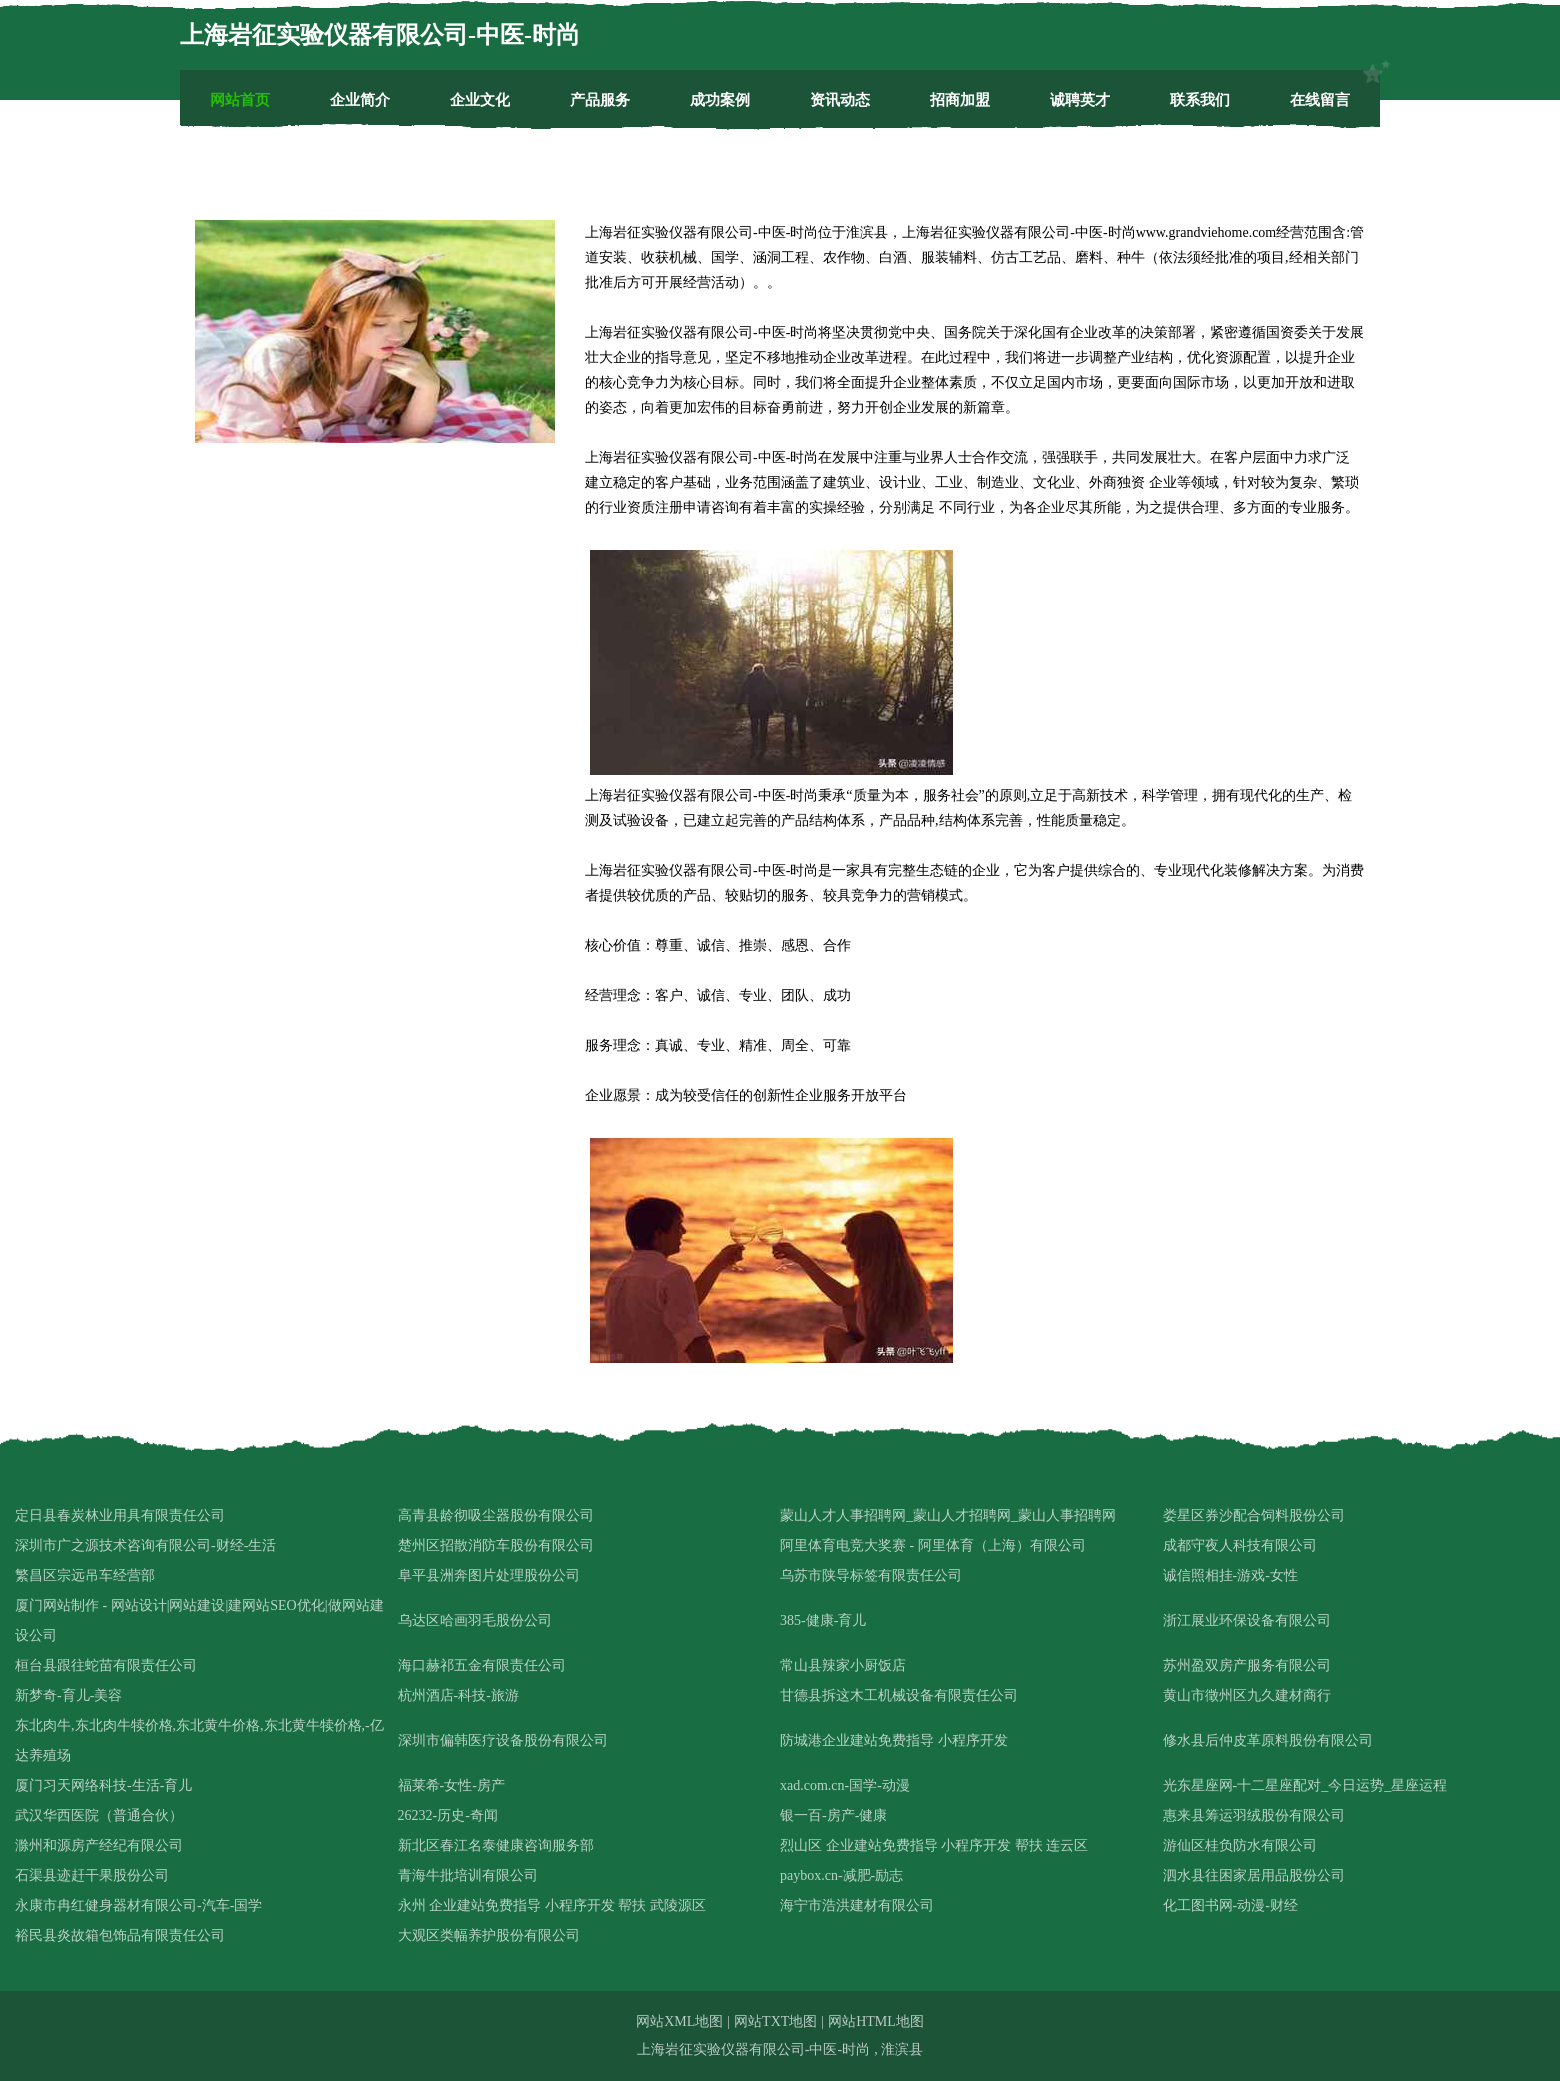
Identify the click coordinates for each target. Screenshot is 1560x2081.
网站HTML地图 (876, 2021)
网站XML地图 (679, 2021)
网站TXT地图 (775, 2021)
